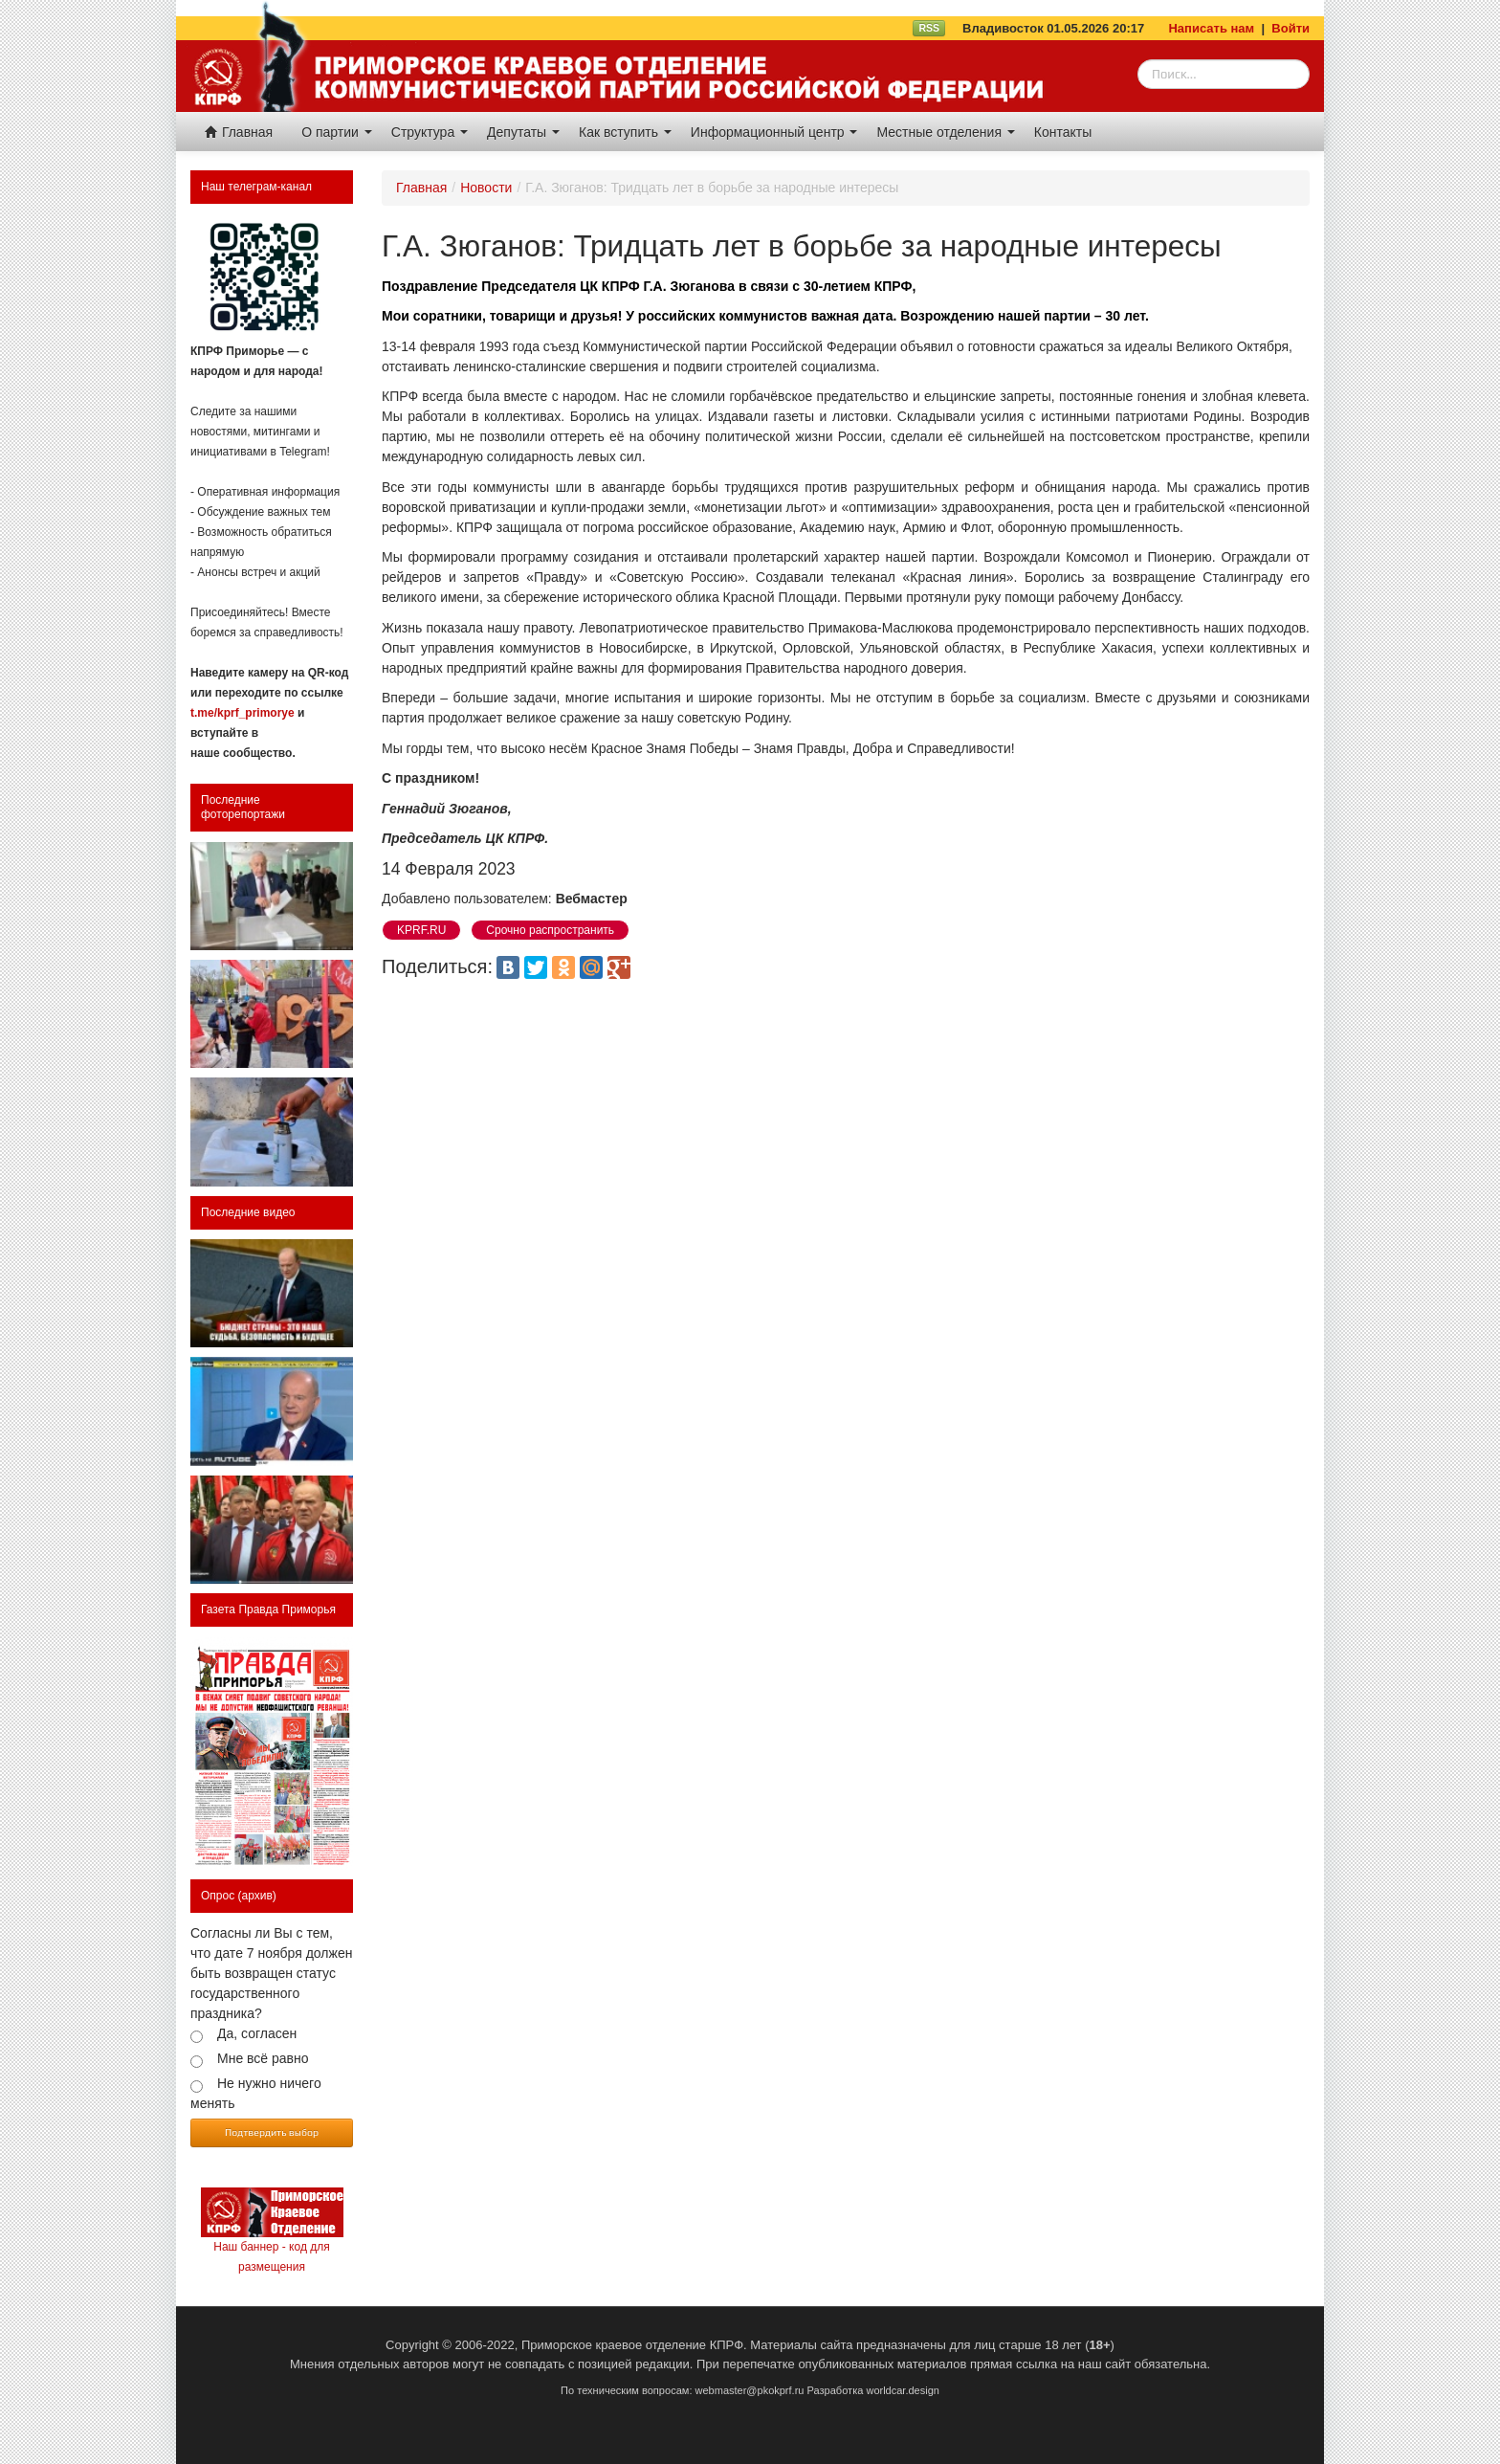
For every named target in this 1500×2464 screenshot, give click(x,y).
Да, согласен (257, 2033)
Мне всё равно (263, 2058)
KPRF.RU (421, 930)
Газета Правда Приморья (268, 1609)
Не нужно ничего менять (255, 2093)
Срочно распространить (550, 930)
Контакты (1063, 132)
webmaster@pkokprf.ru (750, 2390)
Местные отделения (945, 132)
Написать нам (1211, 28)
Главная (239, 132)
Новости (486, 187)
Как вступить (625, 132)
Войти (1290, 28)
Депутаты (523, 132)
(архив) (257, 1895)
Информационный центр (774, 132)
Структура (429, 132)
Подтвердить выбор (272, 2132)
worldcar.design (902, 2390)
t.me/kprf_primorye (242, 713)
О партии (336, 132)
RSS (928, 27)
